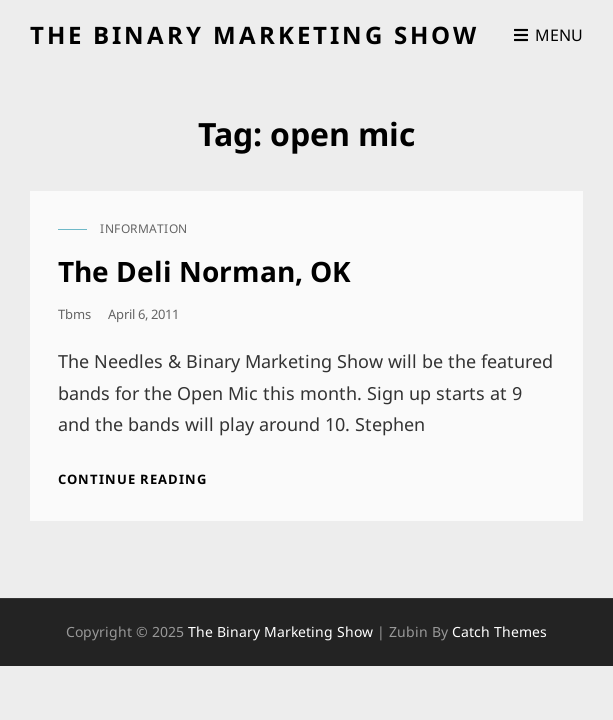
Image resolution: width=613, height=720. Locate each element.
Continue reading (132, 479)
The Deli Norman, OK (204, 271)
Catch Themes (499, 631)
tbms (74, 314)
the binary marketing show (254, 34)
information (144, 228)
